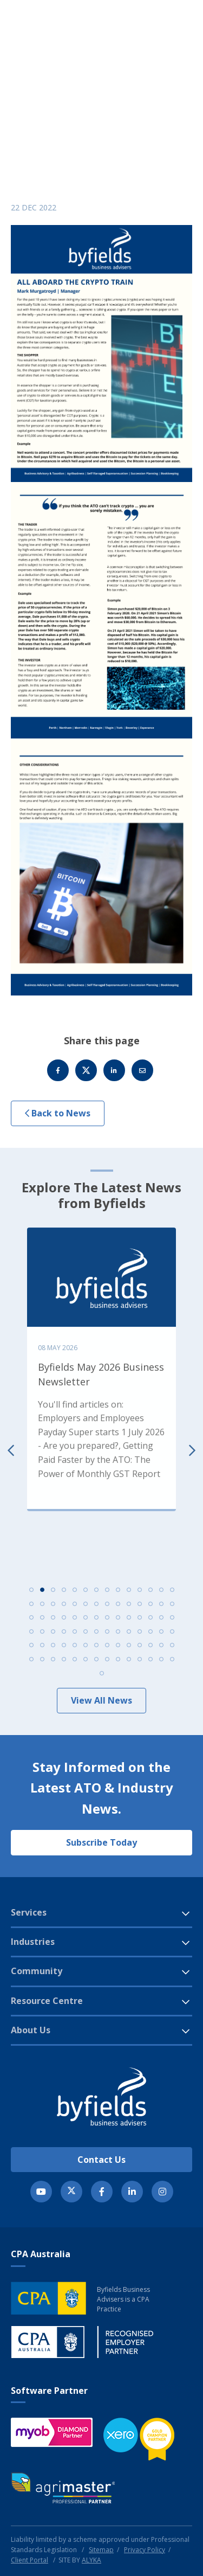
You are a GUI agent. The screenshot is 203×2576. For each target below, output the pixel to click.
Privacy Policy (144, 2549)
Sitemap (101, 2549)
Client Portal (29, 2560)
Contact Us (101, 2160)
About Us (30, 2030)
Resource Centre (47, 2001)
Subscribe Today (101, 1842)
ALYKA (91, 2560)
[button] (157, 41)
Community (36, 1971)
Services (29, 1912)
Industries (33, 1942)
